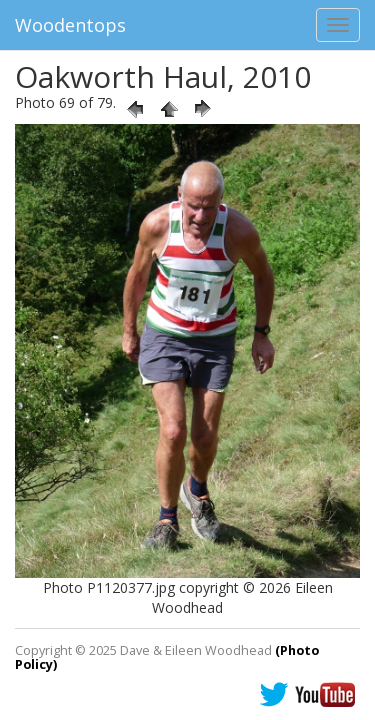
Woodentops (70, 25)
